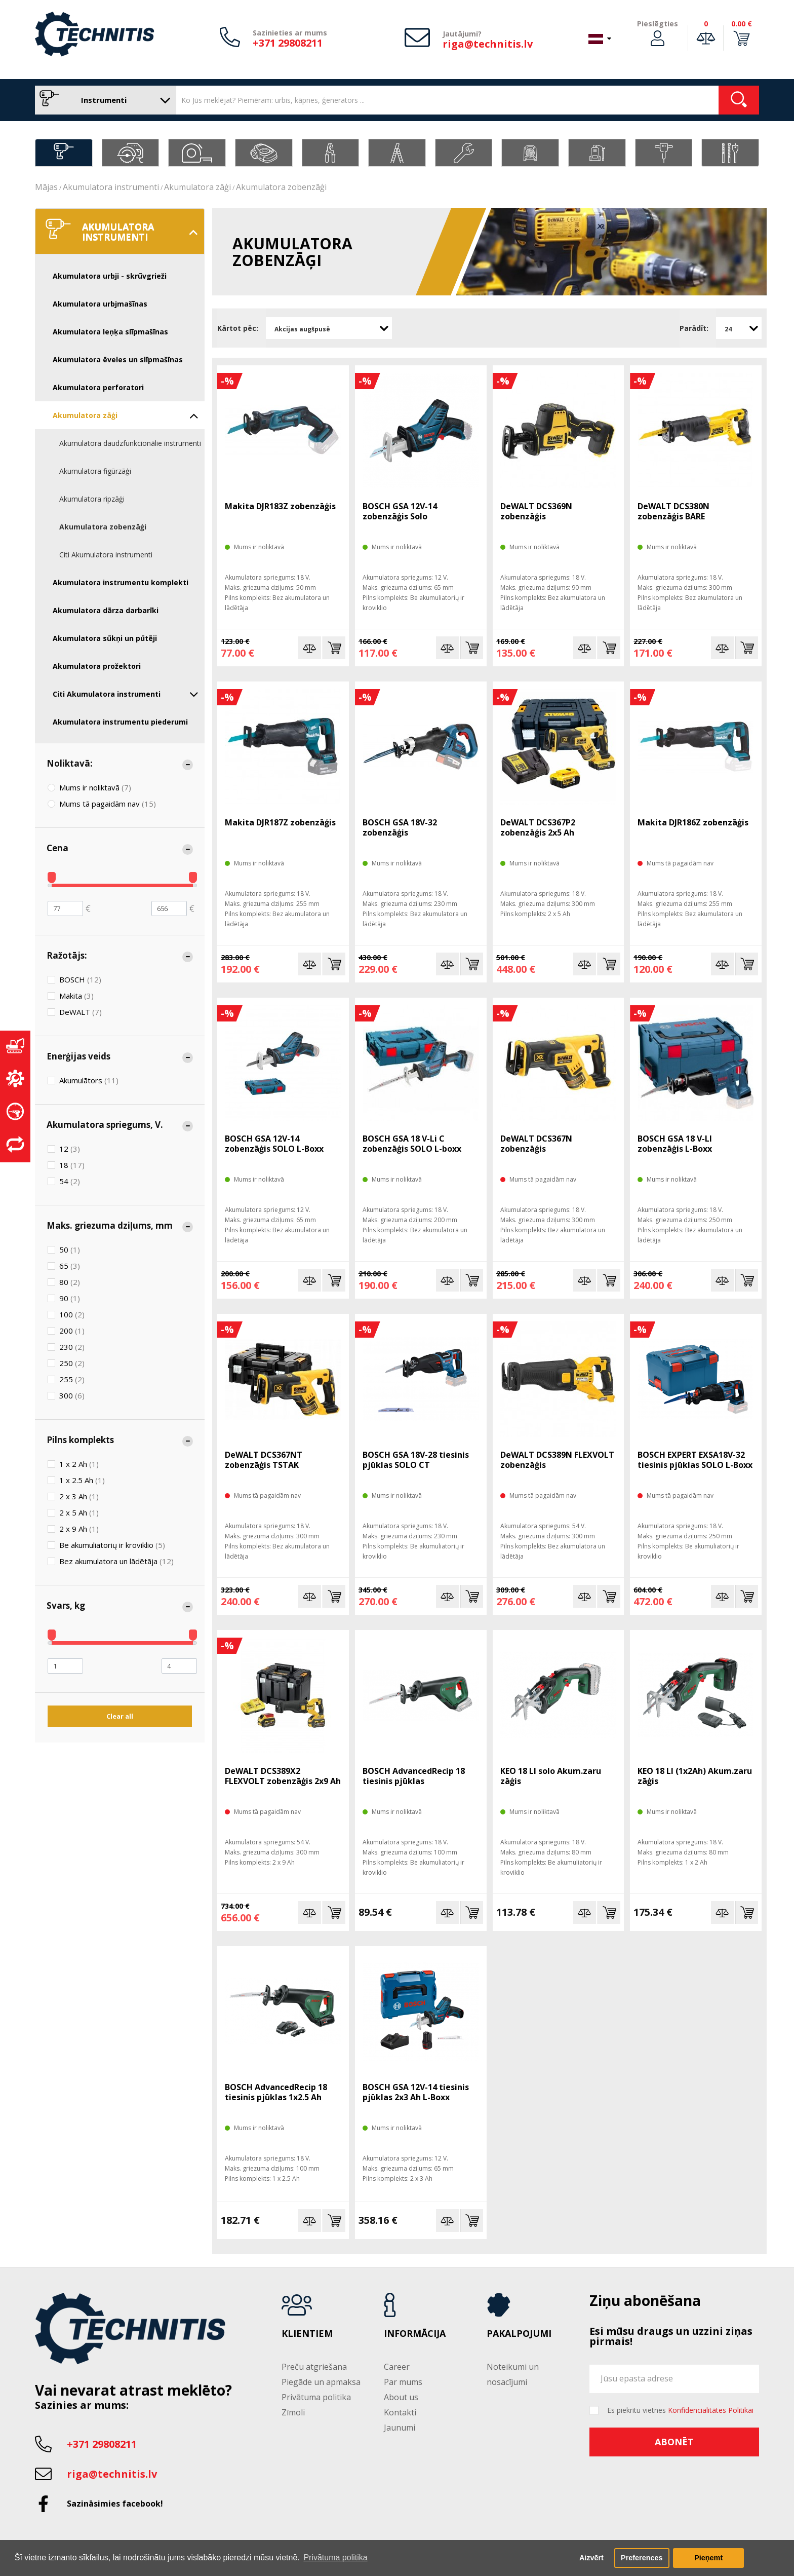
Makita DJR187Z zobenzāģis (280, 822)
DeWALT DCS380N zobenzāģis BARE (673, 511)
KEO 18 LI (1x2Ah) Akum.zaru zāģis (695, 1776)
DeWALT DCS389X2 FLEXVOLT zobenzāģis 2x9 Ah (283, 1776)
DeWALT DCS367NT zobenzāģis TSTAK (263, 1459)
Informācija (415, 2334)
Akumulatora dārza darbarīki (105, 610)
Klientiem (307, 2334)
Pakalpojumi (519, 2334)
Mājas (46, 187)
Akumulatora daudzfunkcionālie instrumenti (130, 443)
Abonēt (674, 2442)
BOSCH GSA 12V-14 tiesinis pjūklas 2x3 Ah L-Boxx (416, 2092)
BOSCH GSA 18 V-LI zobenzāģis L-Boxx (675, 1143)
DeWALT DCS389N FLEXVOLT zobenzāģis (557, 1459)
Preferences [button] (641, 2558)
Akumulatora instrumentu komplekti (120, 582)
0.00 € (741, 23)
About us (401, 2397)
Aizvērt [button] (591, 2558)
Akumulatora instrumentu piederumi (120, 722)
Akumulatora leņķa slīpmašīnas (110, 331)
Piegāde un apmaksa (321, 2382)
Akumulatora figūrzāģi (95, 471)
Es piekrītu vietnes (680, 2410)
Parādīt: (694, 328)
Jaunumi (399, 2427)
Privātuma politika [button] (335, 2557)
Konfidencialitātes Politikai (710, 2410)
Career (397, 2366)
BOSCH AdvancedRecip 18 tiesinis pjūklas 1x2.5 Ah (276, 2092)
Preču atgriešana (314, 2366)
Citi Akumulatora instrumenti (105, 554)
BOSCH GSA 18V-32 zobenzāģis (400, 827)
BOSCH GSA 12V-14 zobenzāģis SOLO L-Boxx (274, 1143)
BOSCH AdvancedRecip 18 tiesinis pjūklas (414, 1776)
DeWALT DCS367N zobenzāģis (536, 1143)
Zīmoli (293, 2412)
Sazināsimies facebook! (115, 2503)
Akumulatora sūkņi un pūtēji (105, 638)
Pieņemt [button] (708, 2558)
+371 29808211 (288, 43)
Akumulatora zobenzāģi (281, 187)
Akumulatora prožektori (97, 666)
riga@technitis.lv (488, 44)
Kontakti (400, 2412)
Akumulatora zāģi (197, 187)
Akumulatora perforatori (98, 387)
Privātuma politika (316, 2397)
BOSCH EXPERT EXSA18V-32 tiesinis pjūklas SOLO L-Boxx (695, 1459)
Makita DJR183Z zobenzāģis (280, 506)
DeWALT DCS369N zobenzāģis (536, 511)
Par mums (403, 2382)
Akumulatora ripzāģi (92, 499)
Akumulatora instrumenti (111, 187)
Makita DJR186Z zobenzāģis (693, 822)
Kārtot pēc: (237, 328)
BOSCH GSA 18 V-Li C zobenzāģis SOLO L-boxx (412, 1143)
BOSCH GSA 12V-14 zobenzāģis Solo (400, 511)
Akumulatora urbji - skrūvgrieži (110, 276)
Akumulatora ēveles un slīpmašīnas (118, 359)
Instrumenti (103, 100)
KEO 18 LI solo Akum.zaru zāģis (550, 1776)
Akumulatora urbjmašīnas (100, 304)
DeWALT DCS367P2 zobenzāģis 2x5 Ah (537, 827)
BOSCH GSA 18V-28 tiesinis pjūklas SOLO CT (416, 1459)
